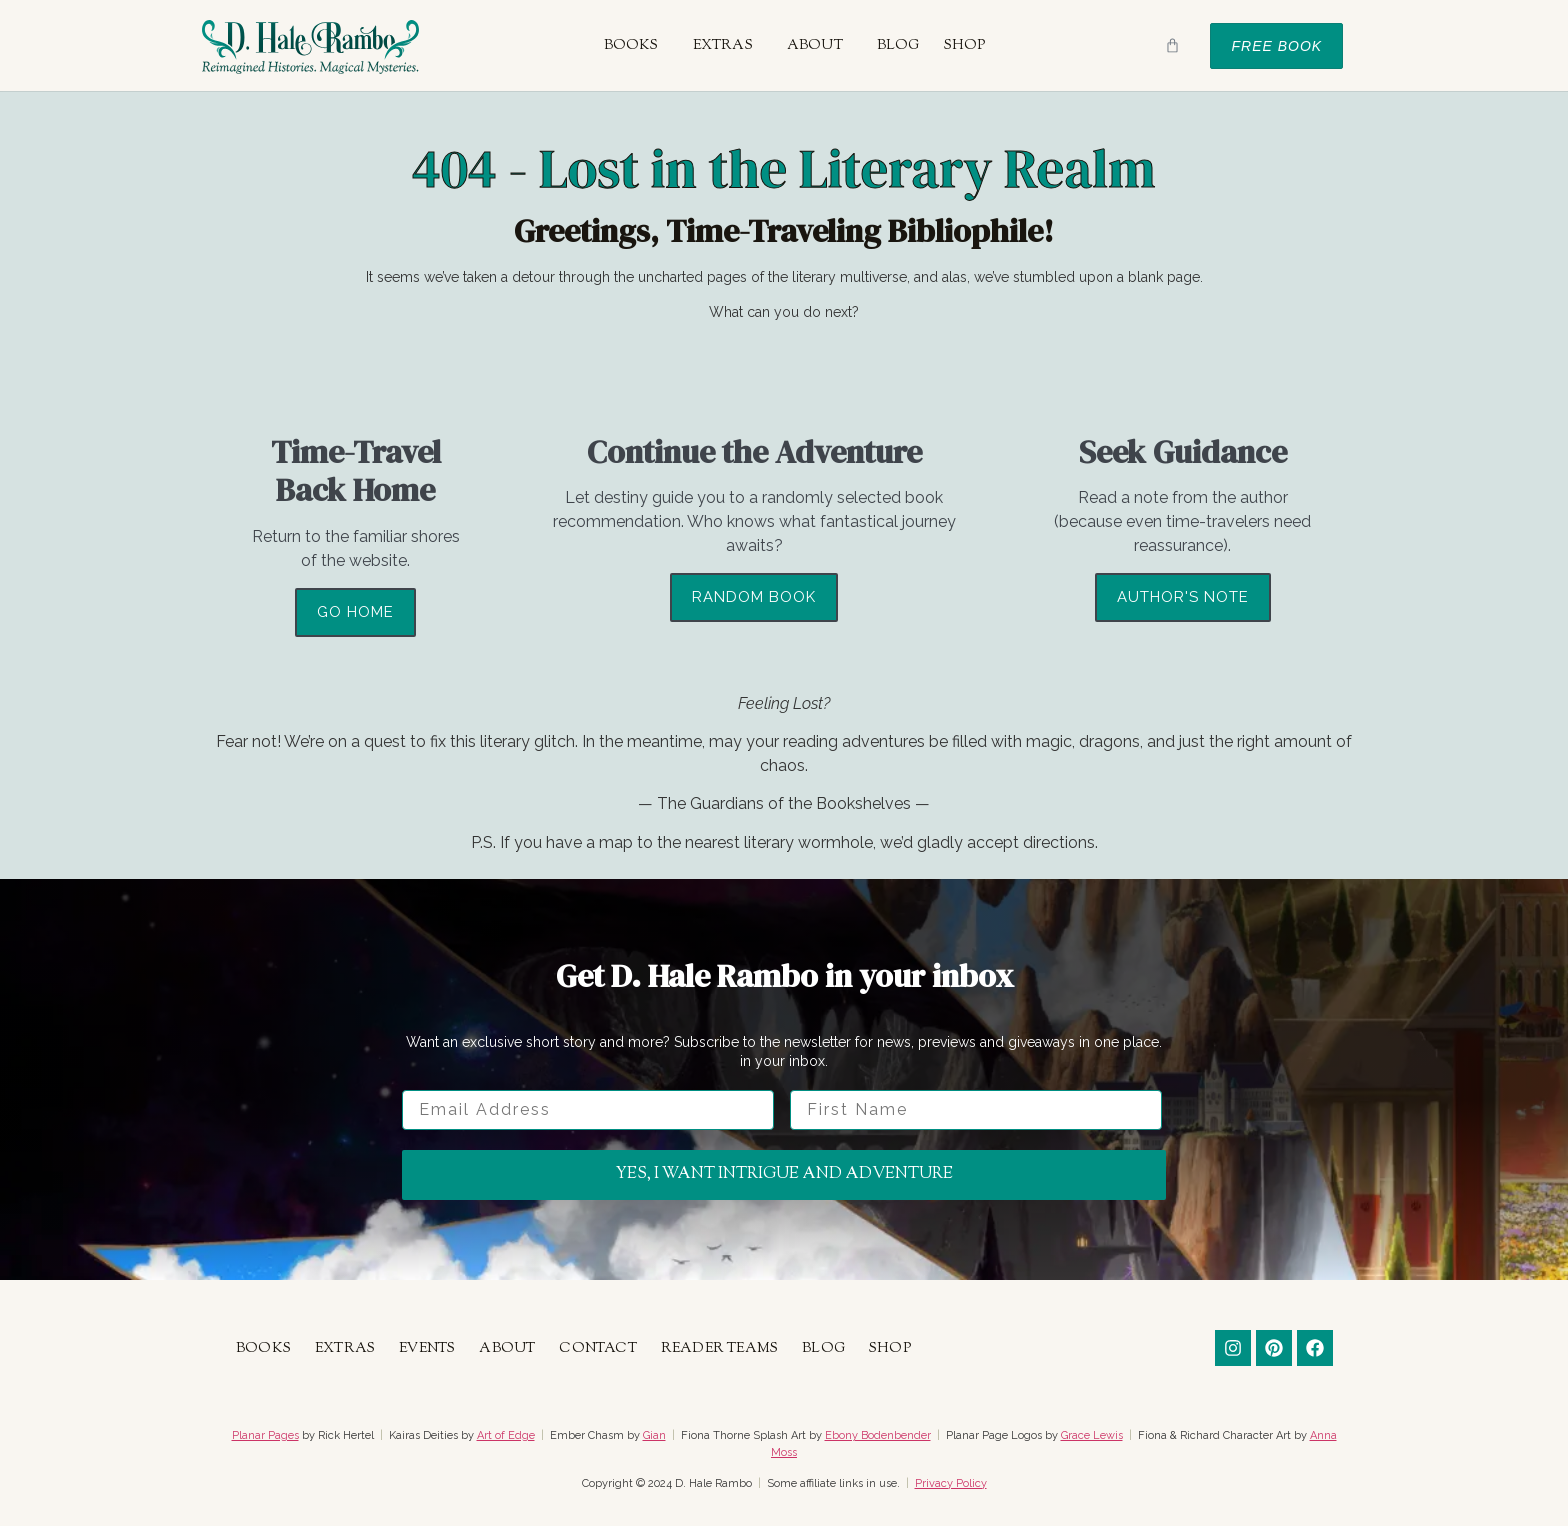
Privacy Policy (951, 1483)
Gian (654, 1435)
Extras (723, 46)
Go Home (355, 612)
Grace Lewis (1092, 1435)
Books (631, 46)
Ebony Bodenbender (878, 1435)
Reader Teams (719, 1349)
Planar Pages (265, 1435)
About (815, 46)
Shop (965, 46)
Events (427, 1349)
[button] (636, 46)
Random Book (754, 597)
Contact (597, 1349)
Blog (898, 46)
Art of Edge (506, 1435)
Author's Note (1183, 597)
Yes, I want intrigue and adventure (784, 1174)
